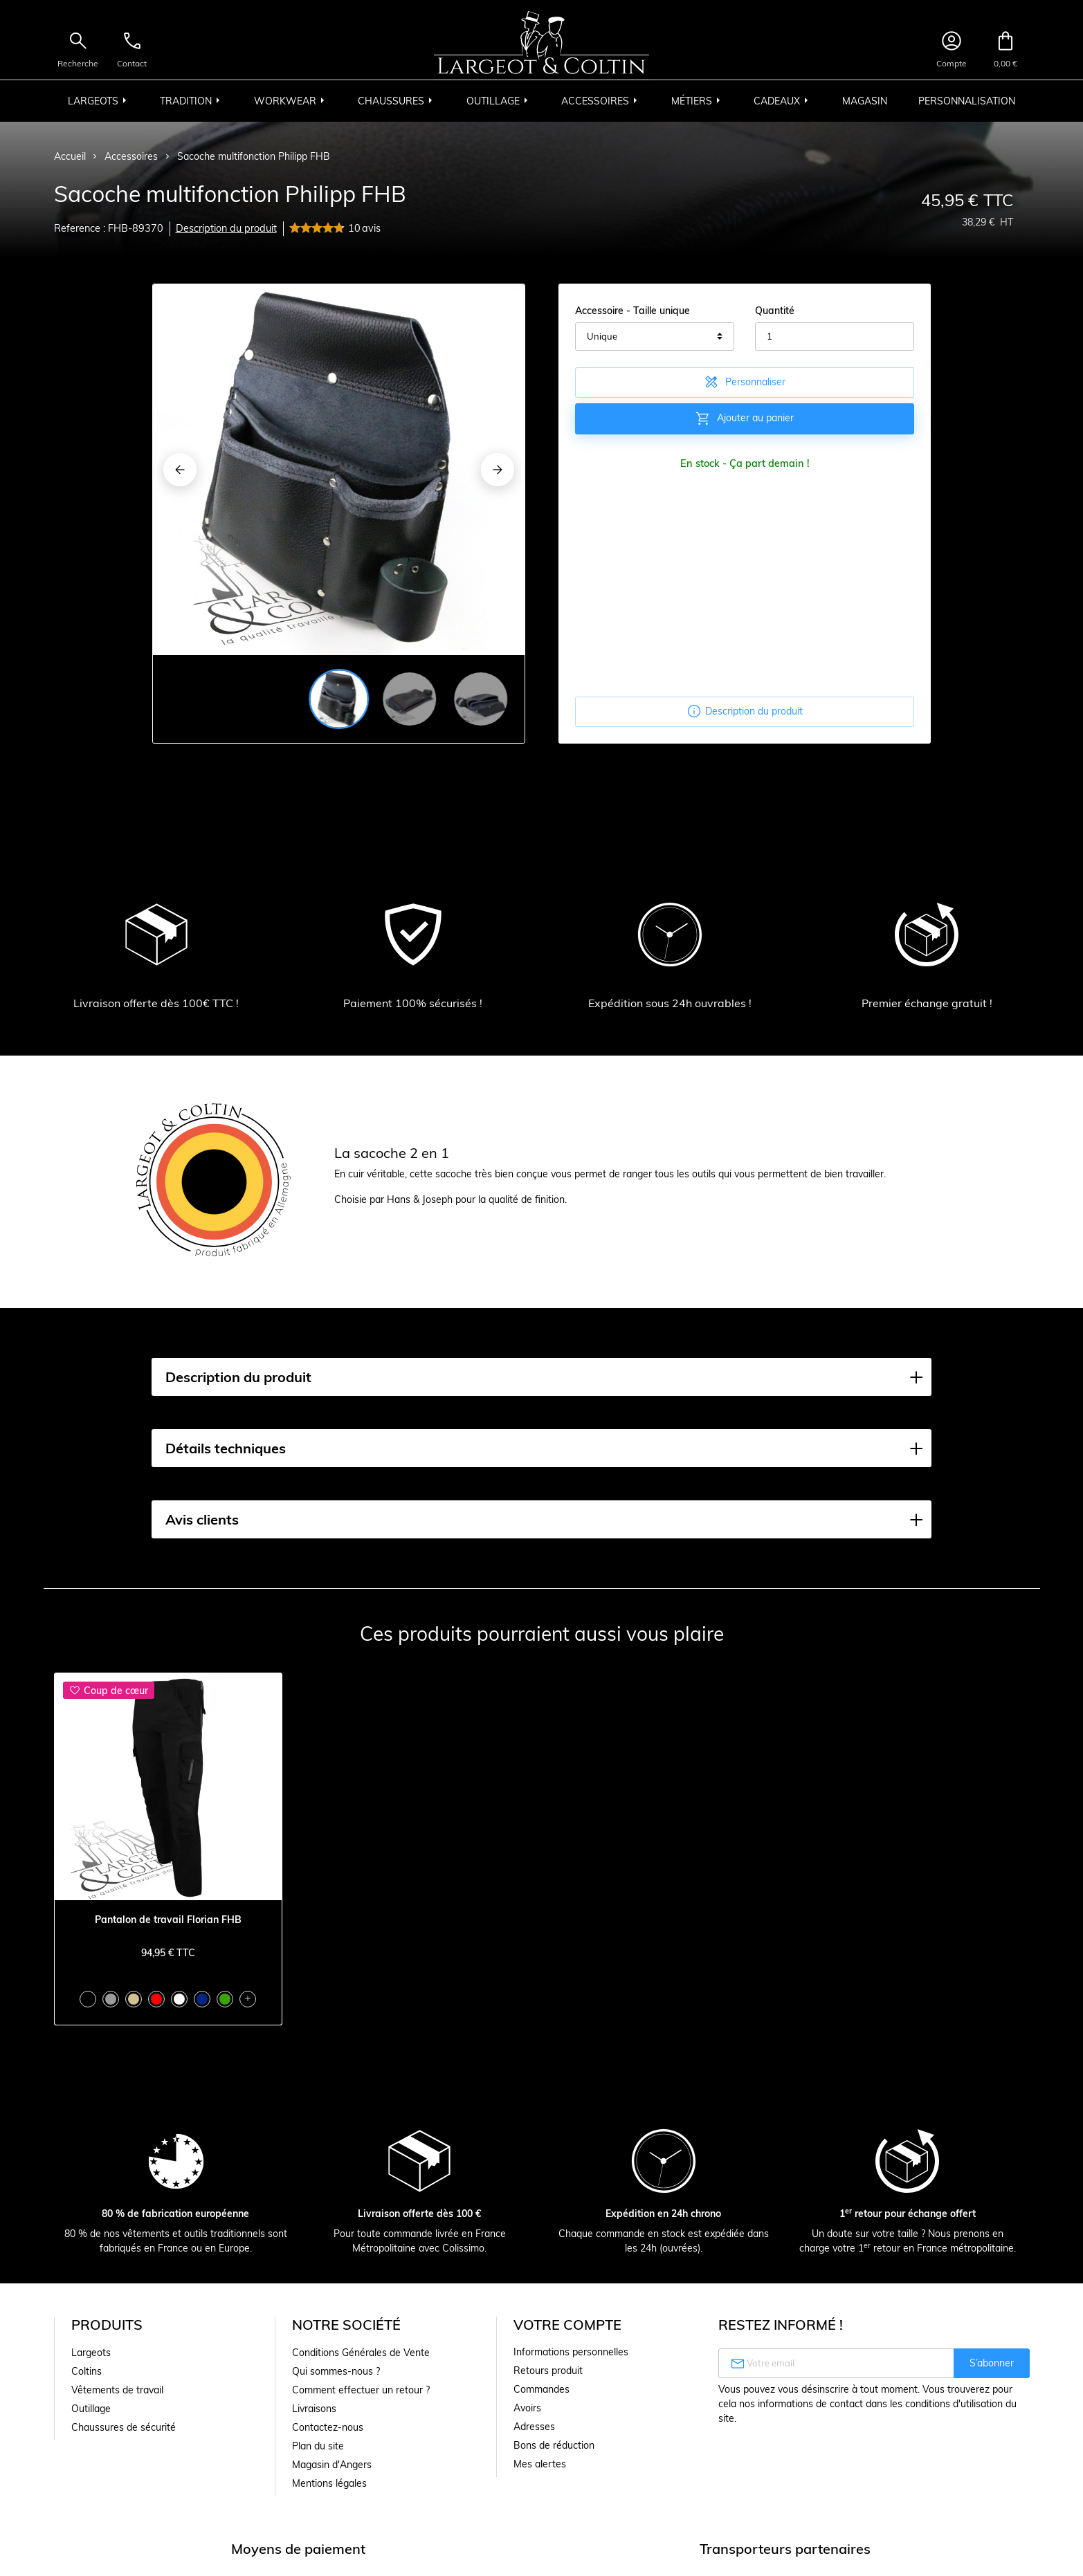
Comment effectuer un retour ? (361, 2390)
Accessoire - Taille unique (632, 310)
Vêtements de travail (117, 2390)
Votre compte (567, 2324)
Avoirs (527, 2408)
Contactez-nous (327, 2427)
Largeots (91, 2352)
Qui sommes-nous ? (336, 2371)
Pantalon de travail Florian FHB (168, 1920)
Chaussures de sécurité (123, 2427)
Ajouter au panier (744, 418)
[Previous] (180, 469)
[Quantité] (834, 336)
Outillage (91, 2408)
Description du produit (226, 228)
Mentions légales (329, 2483)
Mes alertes (539, 2464)
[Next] (497, 469)
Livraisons (314, 2408)
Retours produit (548, 2370)
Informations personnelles (570, 2352)
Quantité (774, 310)
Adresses (534, 2426)
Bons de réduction (553, 2445)
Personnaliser (744, 382)
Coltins (86, 2371)
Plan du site (318, 2446)
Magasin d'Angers (332, 2464)
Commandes (541, 2389)
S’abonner (992, 2363)
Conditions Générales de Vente (361, 2352)
